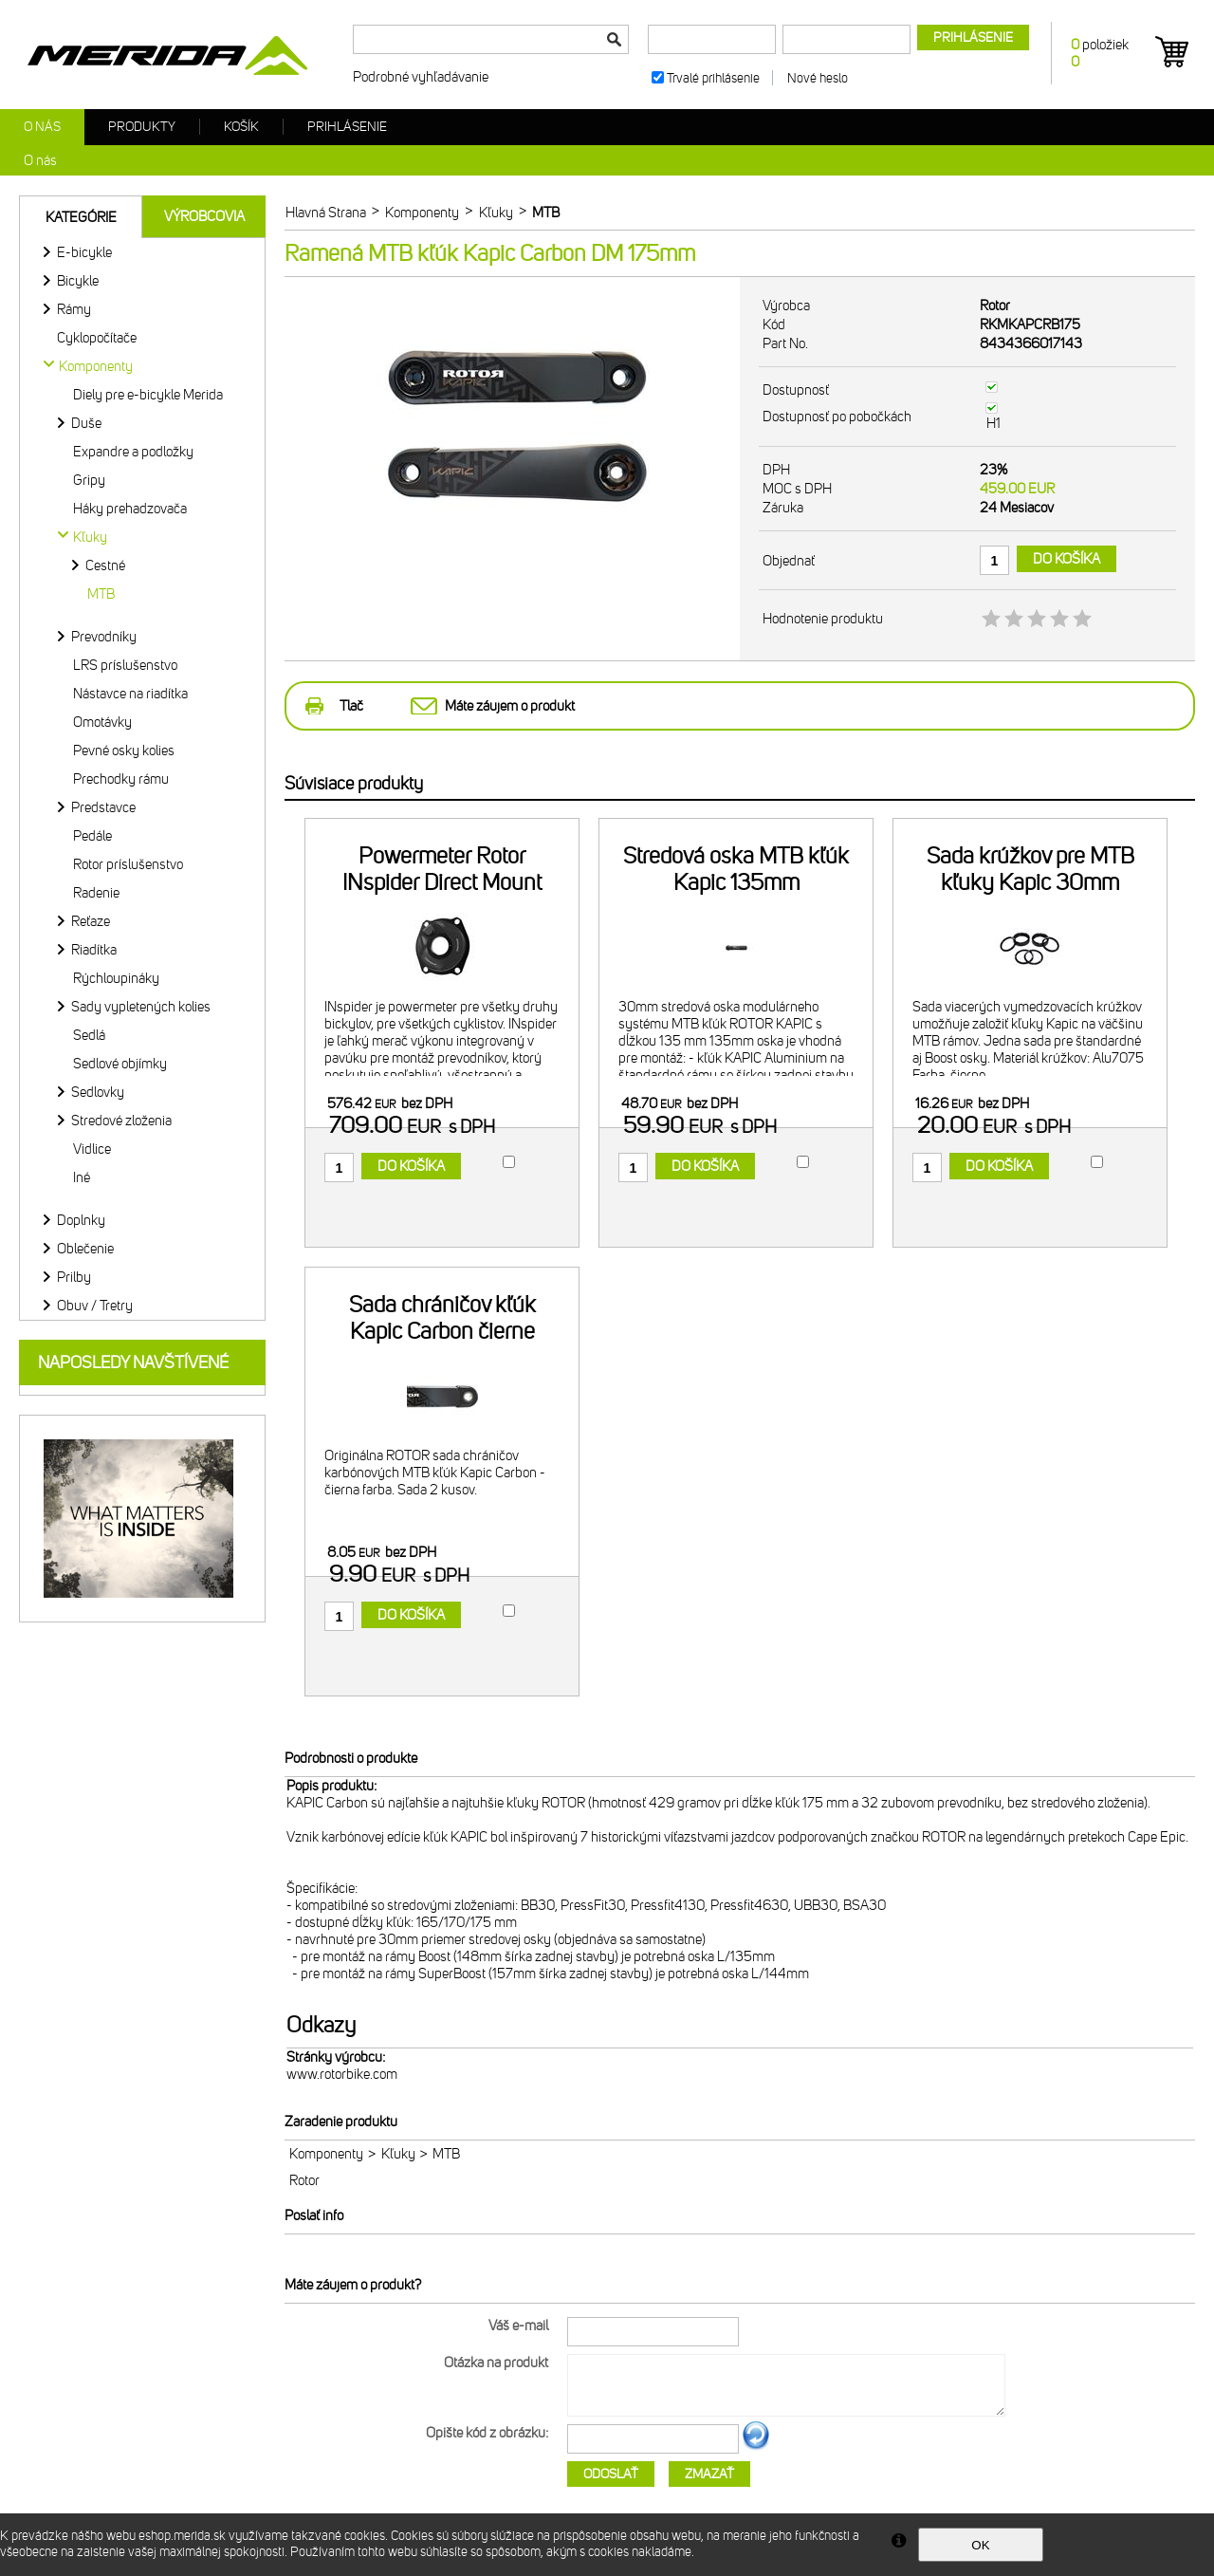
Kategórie (81, 217)
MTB (101, 593)
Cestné (105, 565)
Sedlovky (97, 1092)
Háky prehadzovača (130, 508)
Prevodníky (104, 636)
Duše (86, 423)
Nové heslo (817, 78)
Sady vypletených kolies (141, 1006)
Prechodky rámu (121, 779)
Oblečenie (85, 1248)
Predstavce (103, 807)
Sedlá (89, 1035)
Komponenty (326, 2153)
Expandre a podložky (133, 451)
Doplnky (81, 1220)
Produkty (141, 127)
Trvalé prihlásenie (713, 78)
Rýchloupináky (116, 978)
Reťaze (90, 921)
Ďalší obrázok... (756, 2447)
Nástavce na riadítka (130, 693)
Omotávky (102, 722)
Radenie (96, 892)
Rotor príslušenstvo (128, 864)
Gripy (89, 480)
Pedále (92, 835)
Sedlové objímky (120, 1063)
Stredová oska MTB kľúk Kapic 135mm (736, 869)
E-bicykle (84, 252)
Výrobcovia (204, 216)
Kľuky (398, 2153)
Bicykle (78, 280)
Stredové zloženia (121, 1120)
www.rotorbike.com (341, 2074)
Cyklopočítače (97, 337)
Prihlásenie (347, 127)
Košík (241, 127)
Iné (81, 1177)
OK (980, 2545)
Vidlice (92, 1149)
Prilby (74, 1277)
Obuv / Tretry (95, 1305)
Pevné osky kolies (124, 750)
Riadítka (94, 949)
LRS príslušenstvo (125, 665)
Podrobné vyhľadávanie (420, 76)
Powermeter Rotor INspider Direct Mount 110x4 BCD (442, 882)
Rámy (74, 309)
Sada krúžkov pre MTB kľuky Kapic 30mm (1030, 869)
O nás (42, 127)
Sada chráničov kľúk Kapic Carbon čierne (442, 1317)
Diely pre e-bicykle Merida (148, 394)
